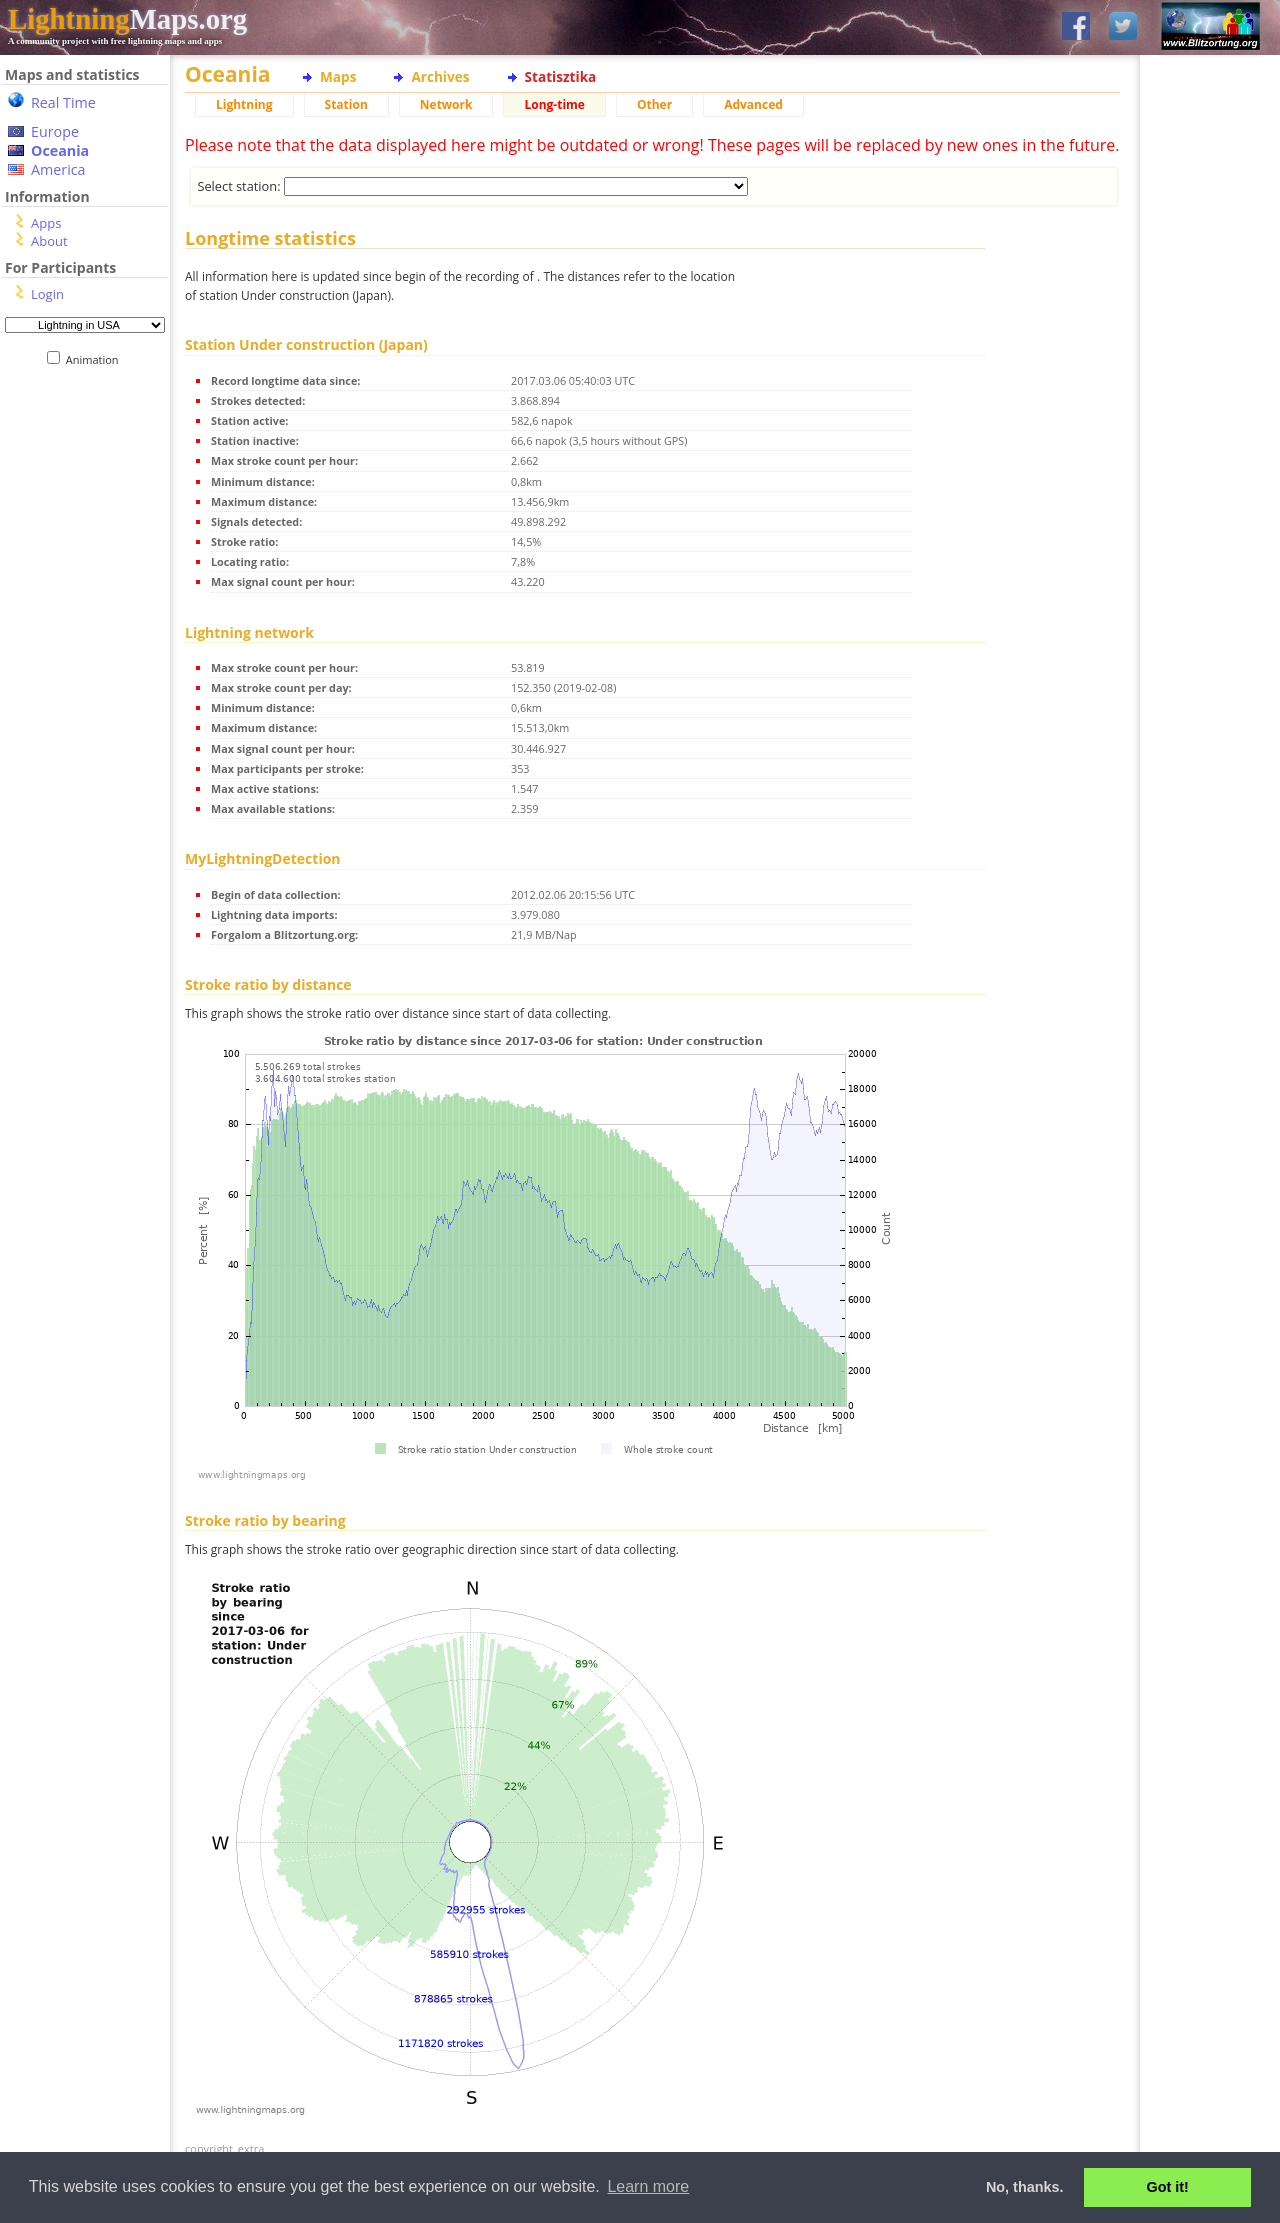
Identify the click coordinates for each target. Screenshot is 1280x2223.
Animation (96, 359)
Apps (46, 223)
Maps (338, 76)
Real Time (63, 102)
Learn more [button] (648, 2186)
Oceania (60, 150)
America (58, 169)
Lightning (244, 104)
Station (346, 104)
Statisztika (561, 76)
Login (47, 294)
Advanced (753, 104)
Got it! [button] (1168, 2187)
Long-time (554, 104)
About (49, 241)
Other (654, 104)
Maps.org (127, 19)
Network (446, 104)
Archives (440, 76)
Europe (55, 131)
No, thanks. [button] (1025, 2187)
